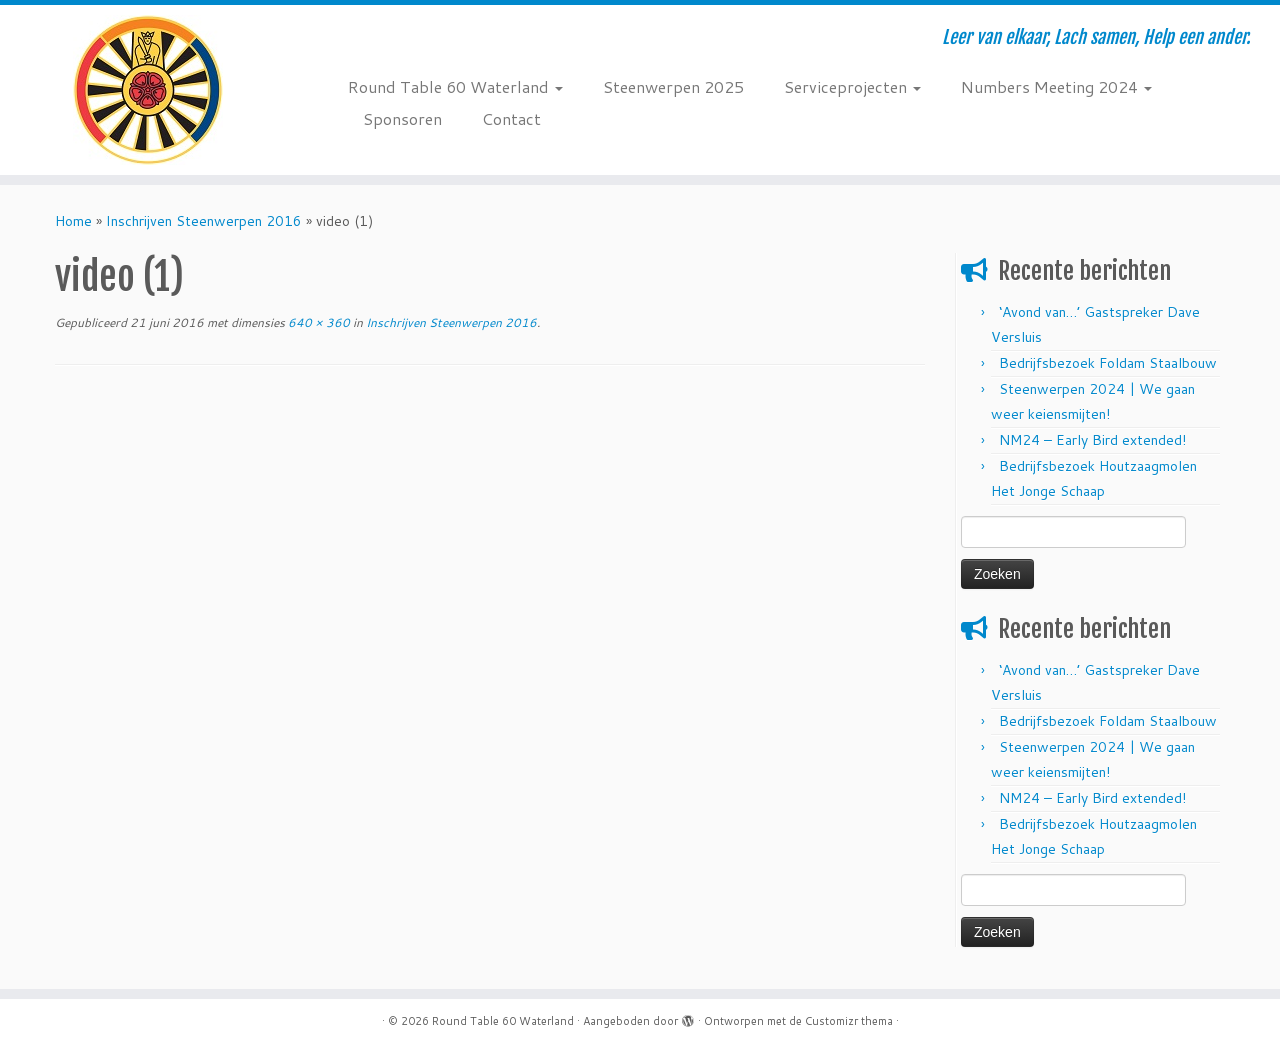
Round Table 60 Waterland (455, 86)
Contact (511, 118)
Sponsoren (402, 118)
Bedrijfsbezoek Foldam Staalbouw (1108, 363)
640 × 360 (317, 322)
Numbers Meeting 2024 (1056, 86)
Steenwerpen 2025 (673, 86)
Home (73, 221)
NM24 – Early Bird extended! (1092, 440)
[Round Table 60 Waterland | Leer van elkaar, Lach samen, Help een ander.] (147, 90)
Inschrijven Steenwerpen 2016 (204, 221)
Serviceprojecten (852, 86)
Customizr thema (849, 1021)
